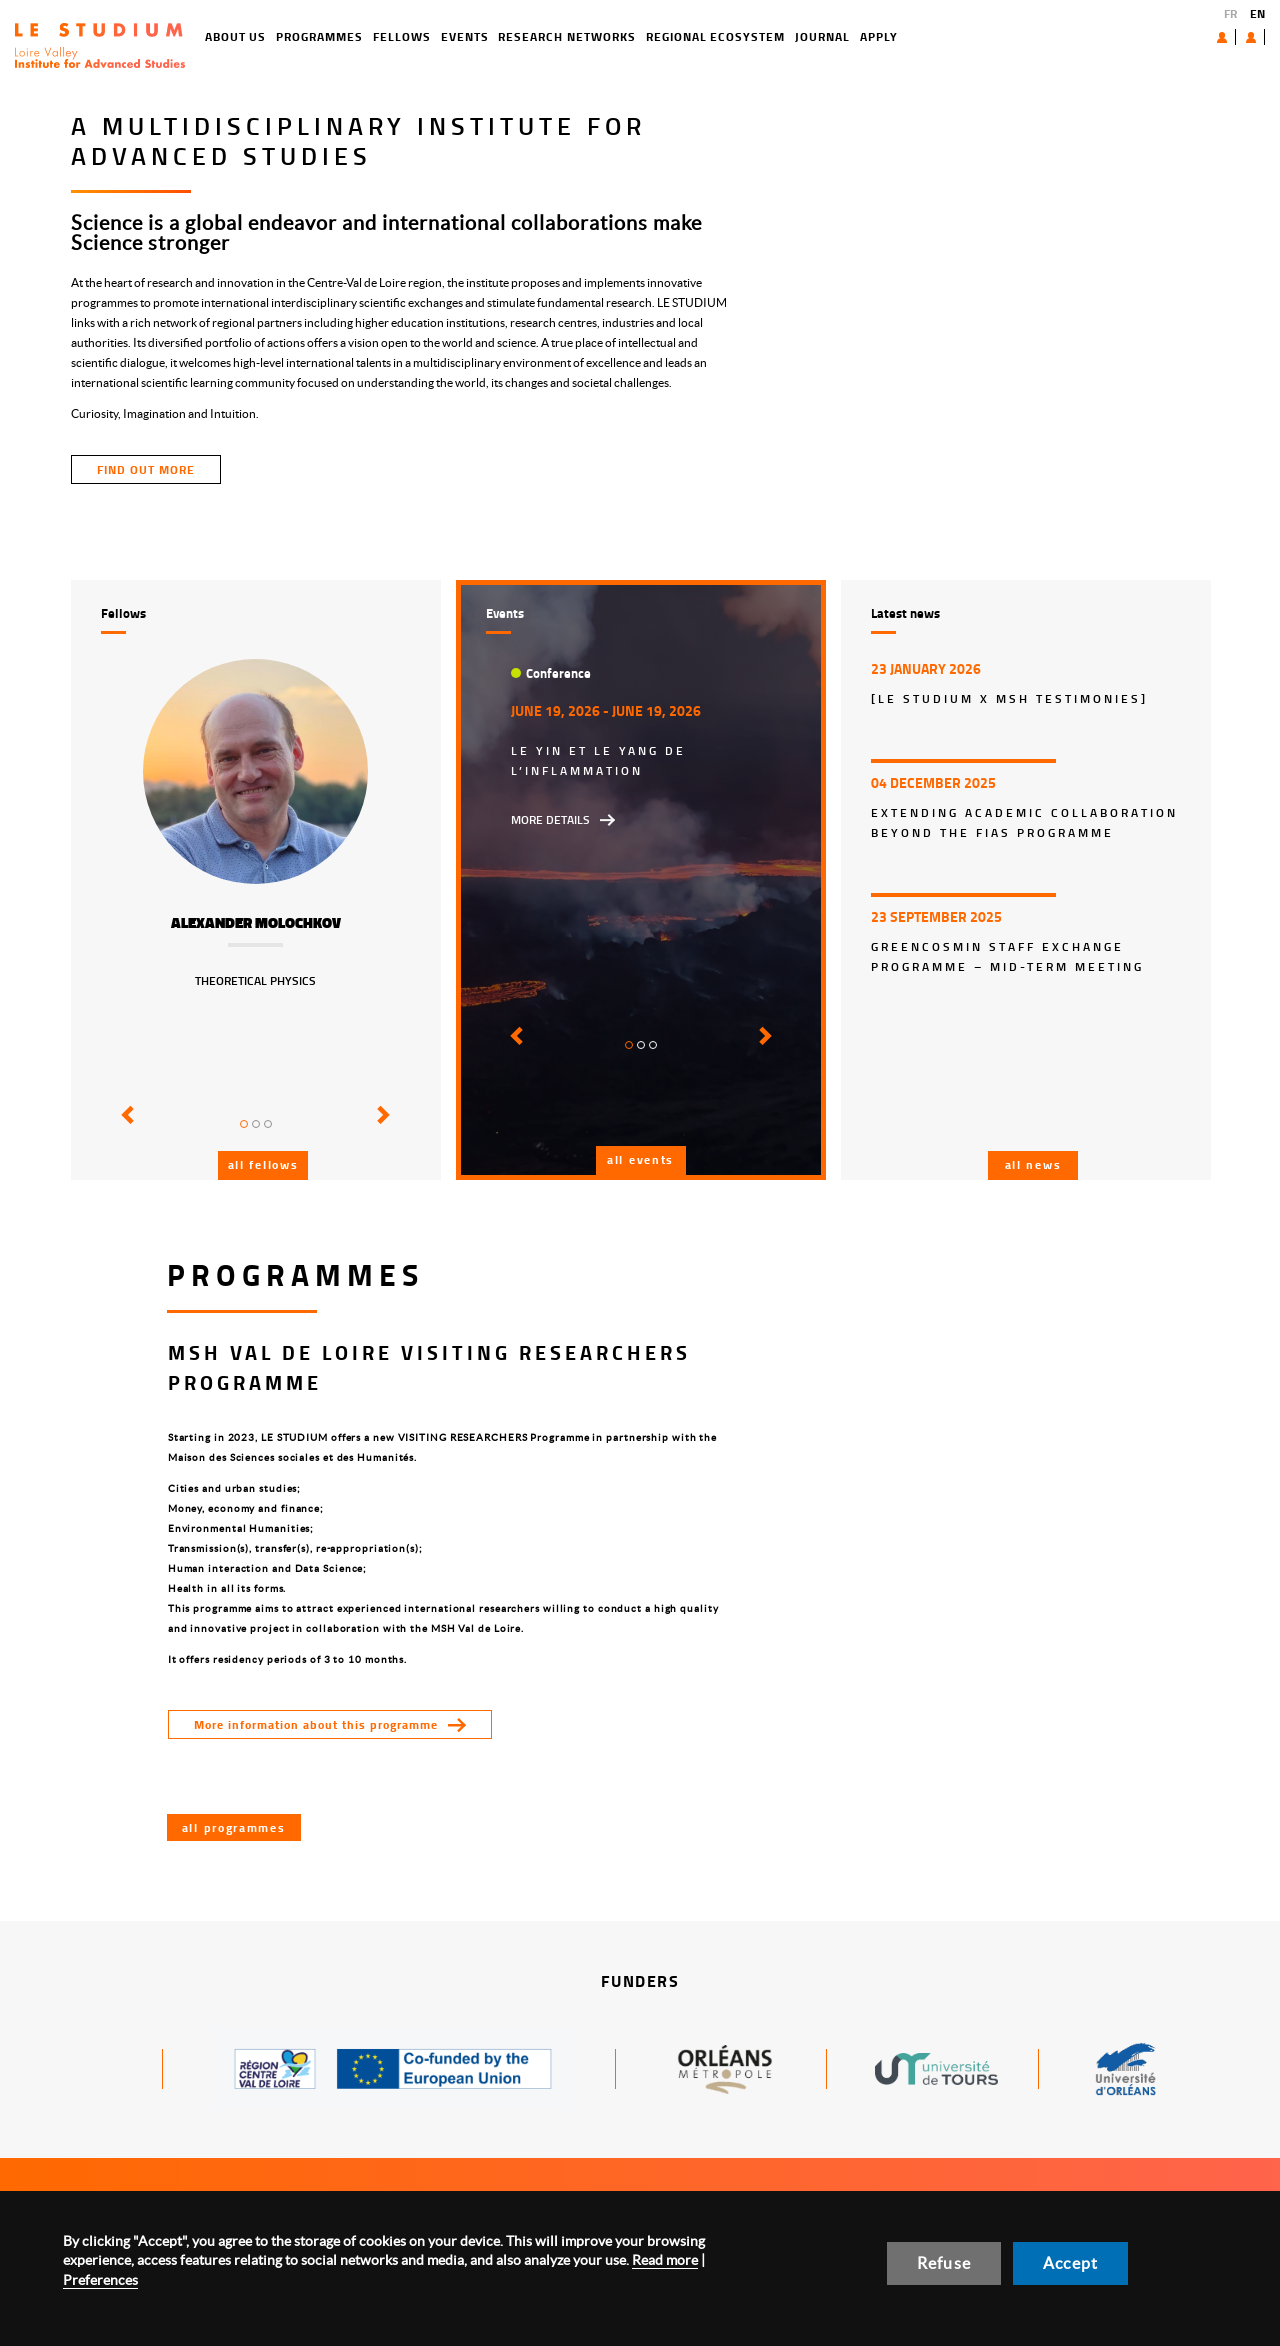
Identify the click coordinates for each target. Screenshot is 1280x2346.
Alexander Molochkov (256, 923)
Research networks (495, 36)
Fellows (330, 36)
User (1235, 37)
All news (1033, 1164)
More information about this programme (316, 1724)
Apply (807, 36)
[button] (124, 1129)
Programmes (248, 36)
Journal (750, 36)
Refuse (944, 2263)
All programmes (234, 1827)
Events (393, 36)
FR (1230, 13)
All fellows (263, 1164)
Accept (1070, 2263)
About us (1176, 36)
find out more (146, 469)
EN (1257, 13)
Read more (665, 2260)
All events (640, 1159)
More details (550, 819)
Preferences (100, 2280)
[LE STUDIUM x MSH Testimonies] (1009, 698)
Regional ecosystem (643, 36)
